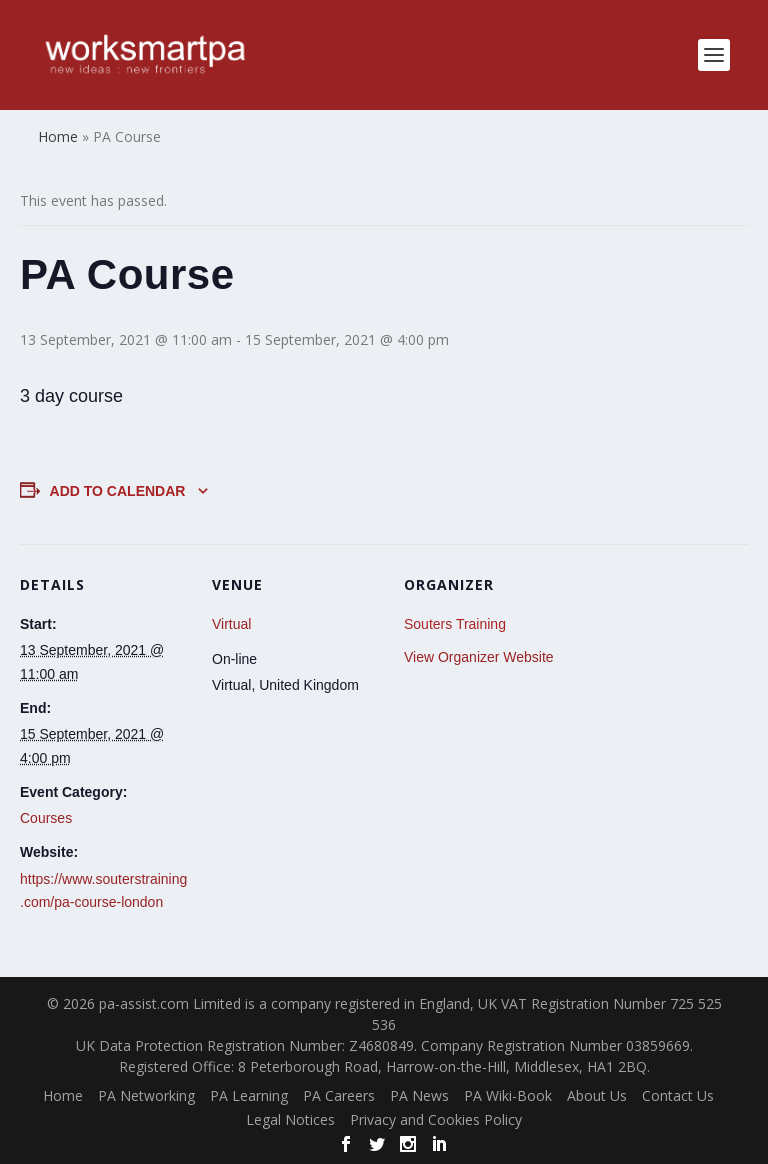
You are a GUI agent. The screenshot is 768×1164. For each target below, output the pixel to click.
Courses (46, 818)
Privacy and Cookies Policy (436, 1119)
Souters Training (455, 624)
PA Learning (249, 1095)
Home (63, 1095)
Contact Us (678, 1095)
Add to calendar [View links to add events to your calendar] (118, 491)
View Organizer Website (479, 657)
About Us (597, 1095)
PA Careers (339, 1095)
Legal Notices (290, 1119)
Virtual (231, 624)
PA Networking (146, 1095)
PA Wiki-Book (508, 1095)
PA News (419, 1095)
